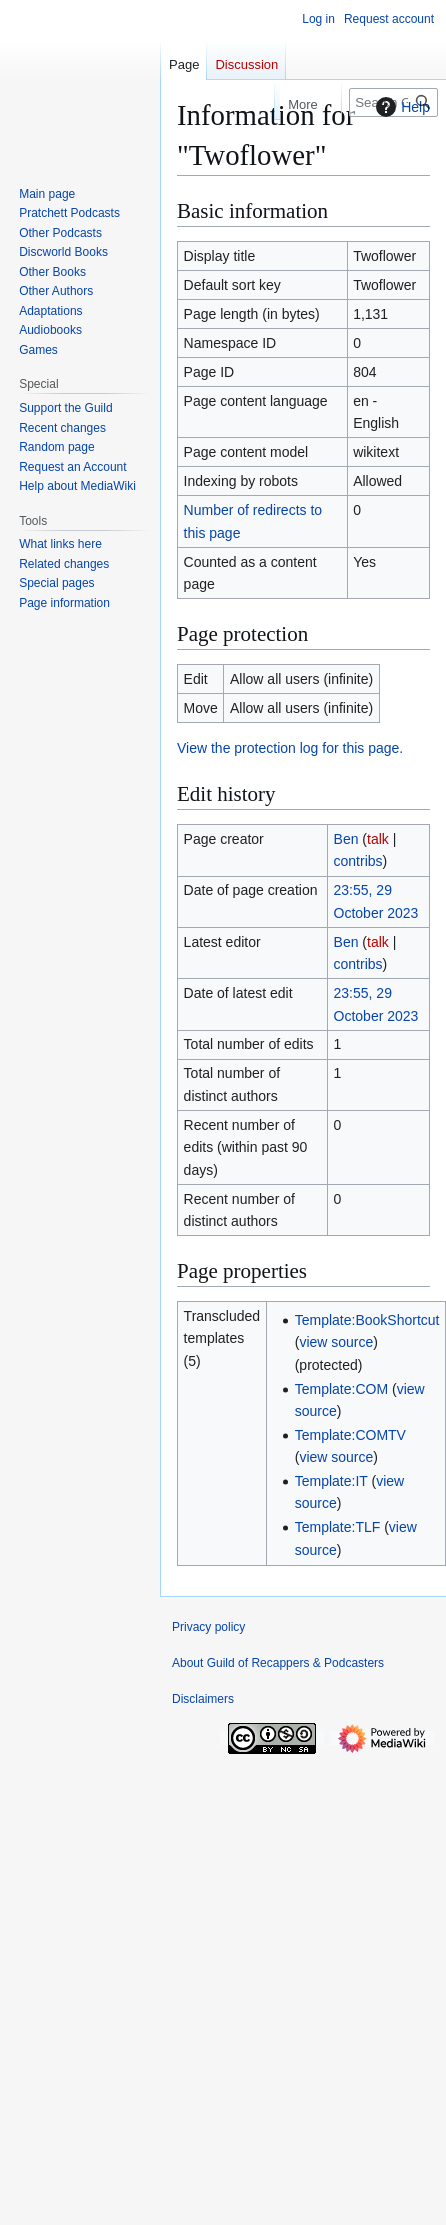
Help (400, 107)
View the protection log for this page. (290, 748)
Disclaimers (203, 1699)
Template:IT (331, 1481)
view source (336, 1342)
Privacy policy (208, 1627)
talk (378, 839)
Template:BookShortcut (367, 1320)
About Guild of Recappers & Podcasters (278, 1663)
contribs (358, 861)
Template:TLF (338, 1527)
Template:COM (341, 1389)
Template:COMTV (350, 1435)
